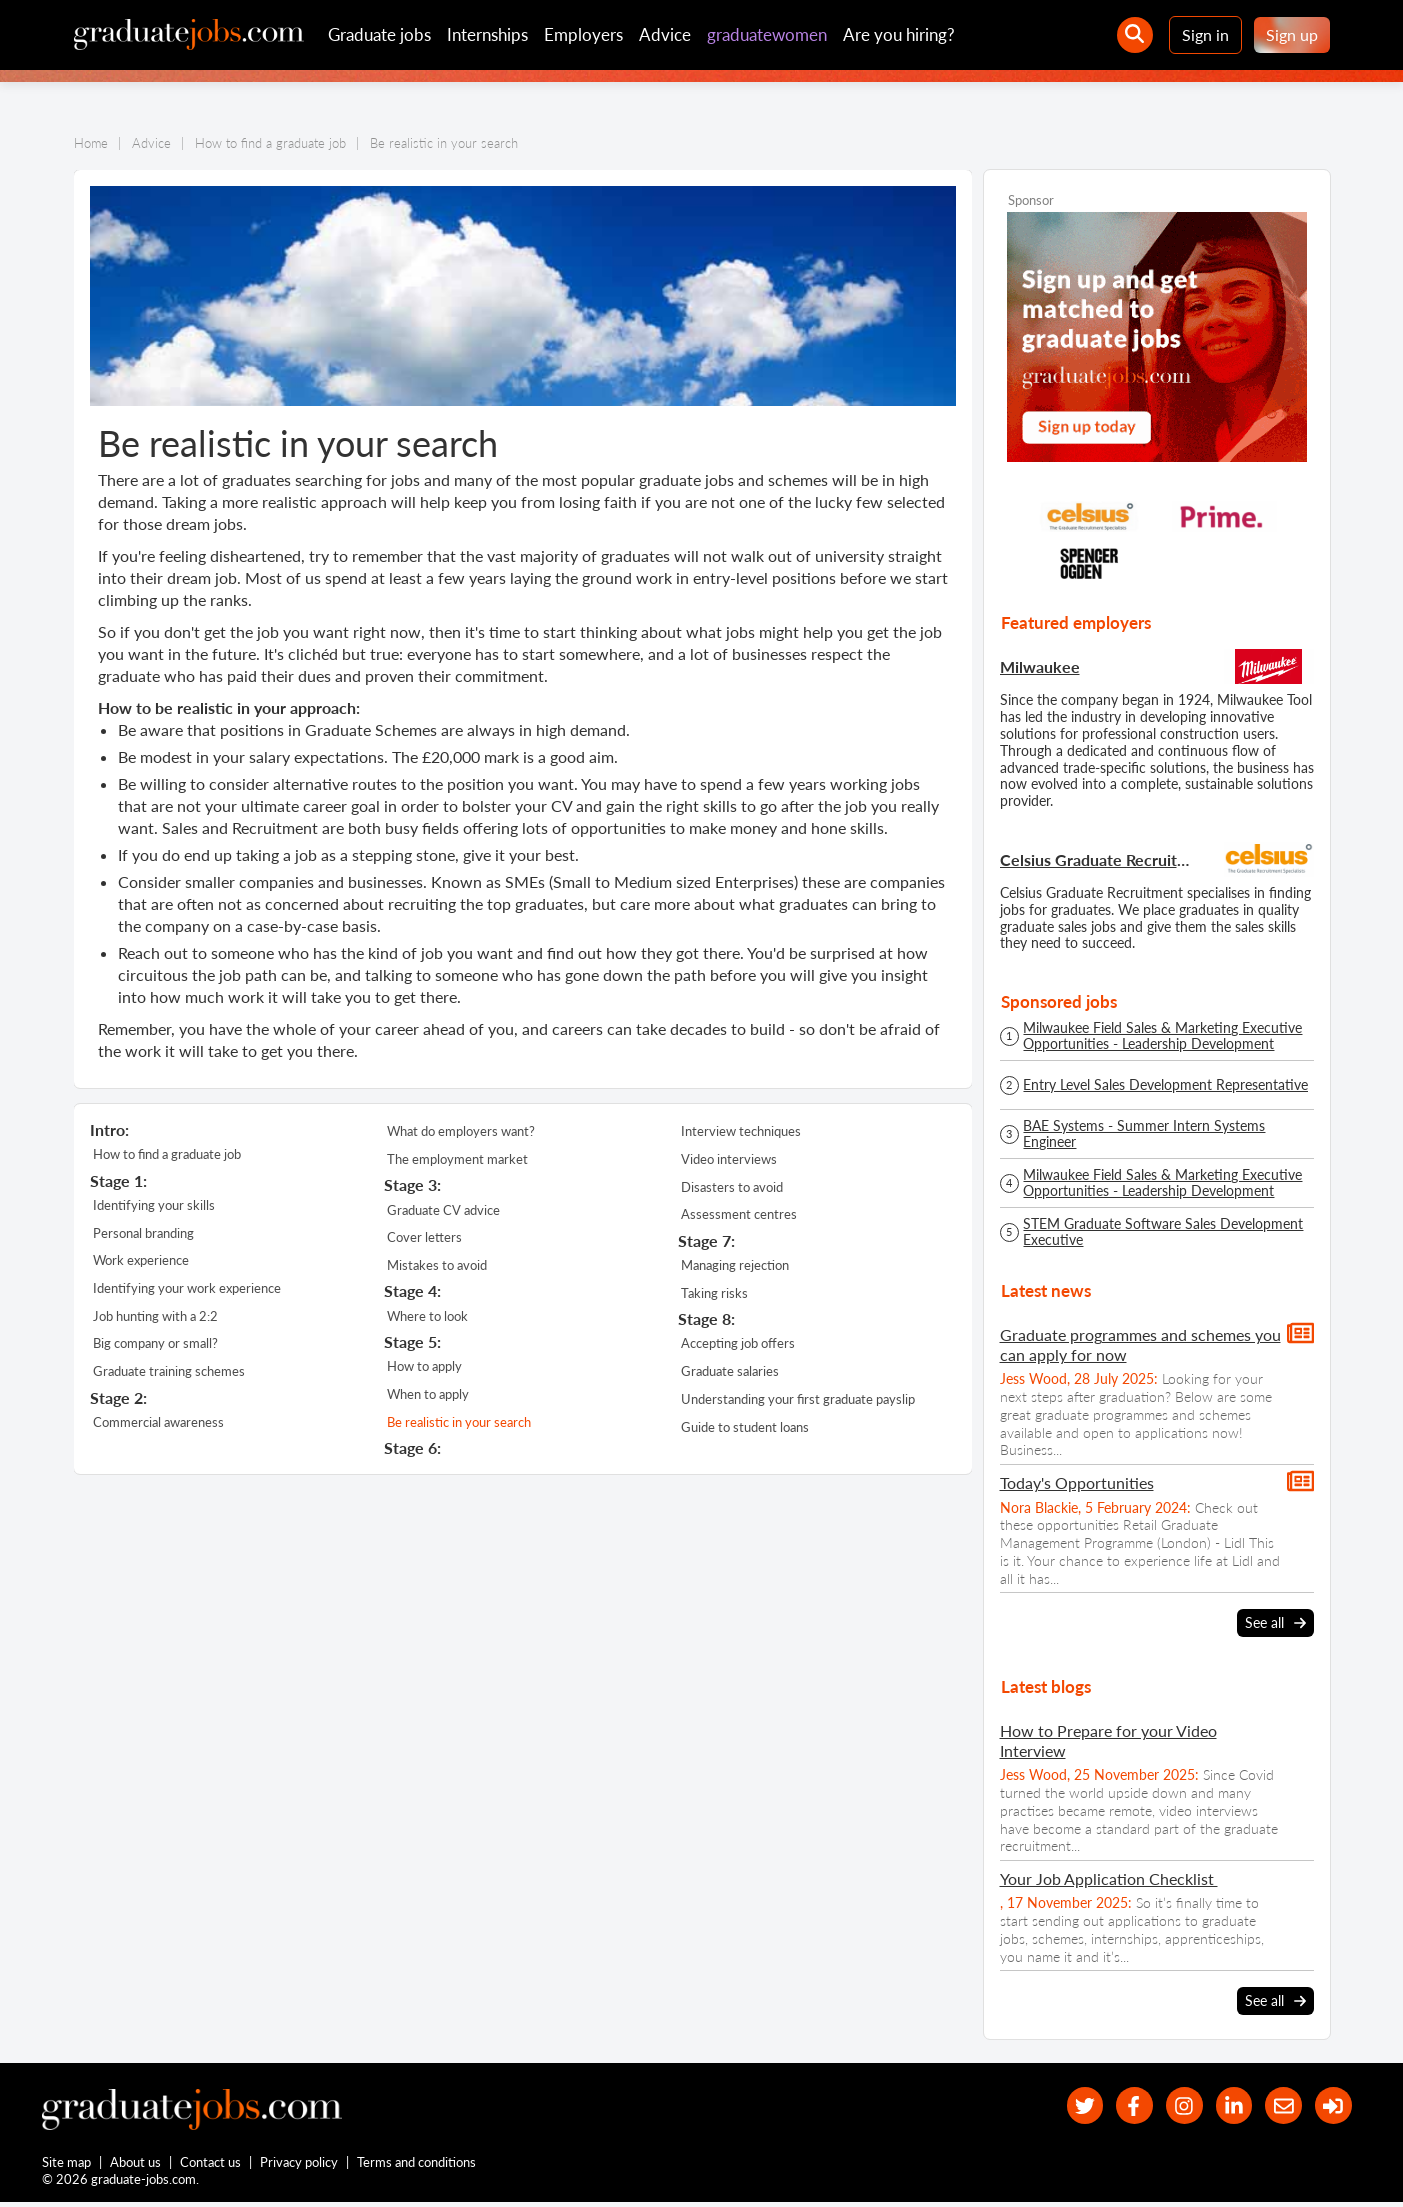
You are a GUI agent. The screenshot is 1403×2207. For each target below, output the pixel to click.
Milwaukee (1040, 666)
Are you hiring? (899, 34)
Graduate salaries (730, 1351)
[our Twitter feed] (1062, 2106)
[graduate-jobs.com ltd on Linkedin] (1223, 2106)
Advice (665, 34)
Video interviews (729, 1155)
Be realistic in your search (459, 1398)
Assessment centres (739, 1205)
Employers (583, 34)
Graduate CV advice (443, 1203)
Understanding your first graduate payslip (798, 1376)
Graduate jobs (379, 34)
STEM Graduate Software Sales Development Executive (1163, 1232)
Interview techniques (741, 1130)
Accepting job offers (738, 1326)
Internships (487, 34)
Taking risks (714, 1278)
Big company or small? (155, 1326)
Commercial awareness (158, 1398)
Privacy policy (300, 2165)
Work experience (141, 1251)
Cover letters (424, 1228)
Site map (66, 2165)
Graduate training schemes (169, 1351)
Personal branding (143, 1226)
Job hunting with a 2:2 (155, 1301)
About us (136, 2165)
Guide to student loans (745, 1400)
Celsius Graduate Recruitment (1097, 859)
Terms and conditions (417, 2165)
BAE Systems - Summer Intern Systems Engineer (1144, 1134)
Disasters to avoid (732, 1180)
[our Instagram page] (1169, 2106)
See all (1275, 1623)
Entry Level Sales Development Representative (1165, 1085)
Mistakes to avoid (437, 1253)
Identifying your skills (154, 1201)
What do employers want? (461, 1130)
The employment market (457, 1155)
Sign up (1292, 34)
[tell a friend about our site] (1277, 2106)
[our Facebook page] (1116, 2106)
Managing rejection (735, 1253)
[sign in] (1331, 2106)
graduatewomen (767, 34)
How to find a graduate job (167, 1153)
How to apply (424, 1349)
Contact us (211, 2165)
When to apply (428, 1374)
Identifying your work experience (187, 1276)
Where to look (427, 1301)
